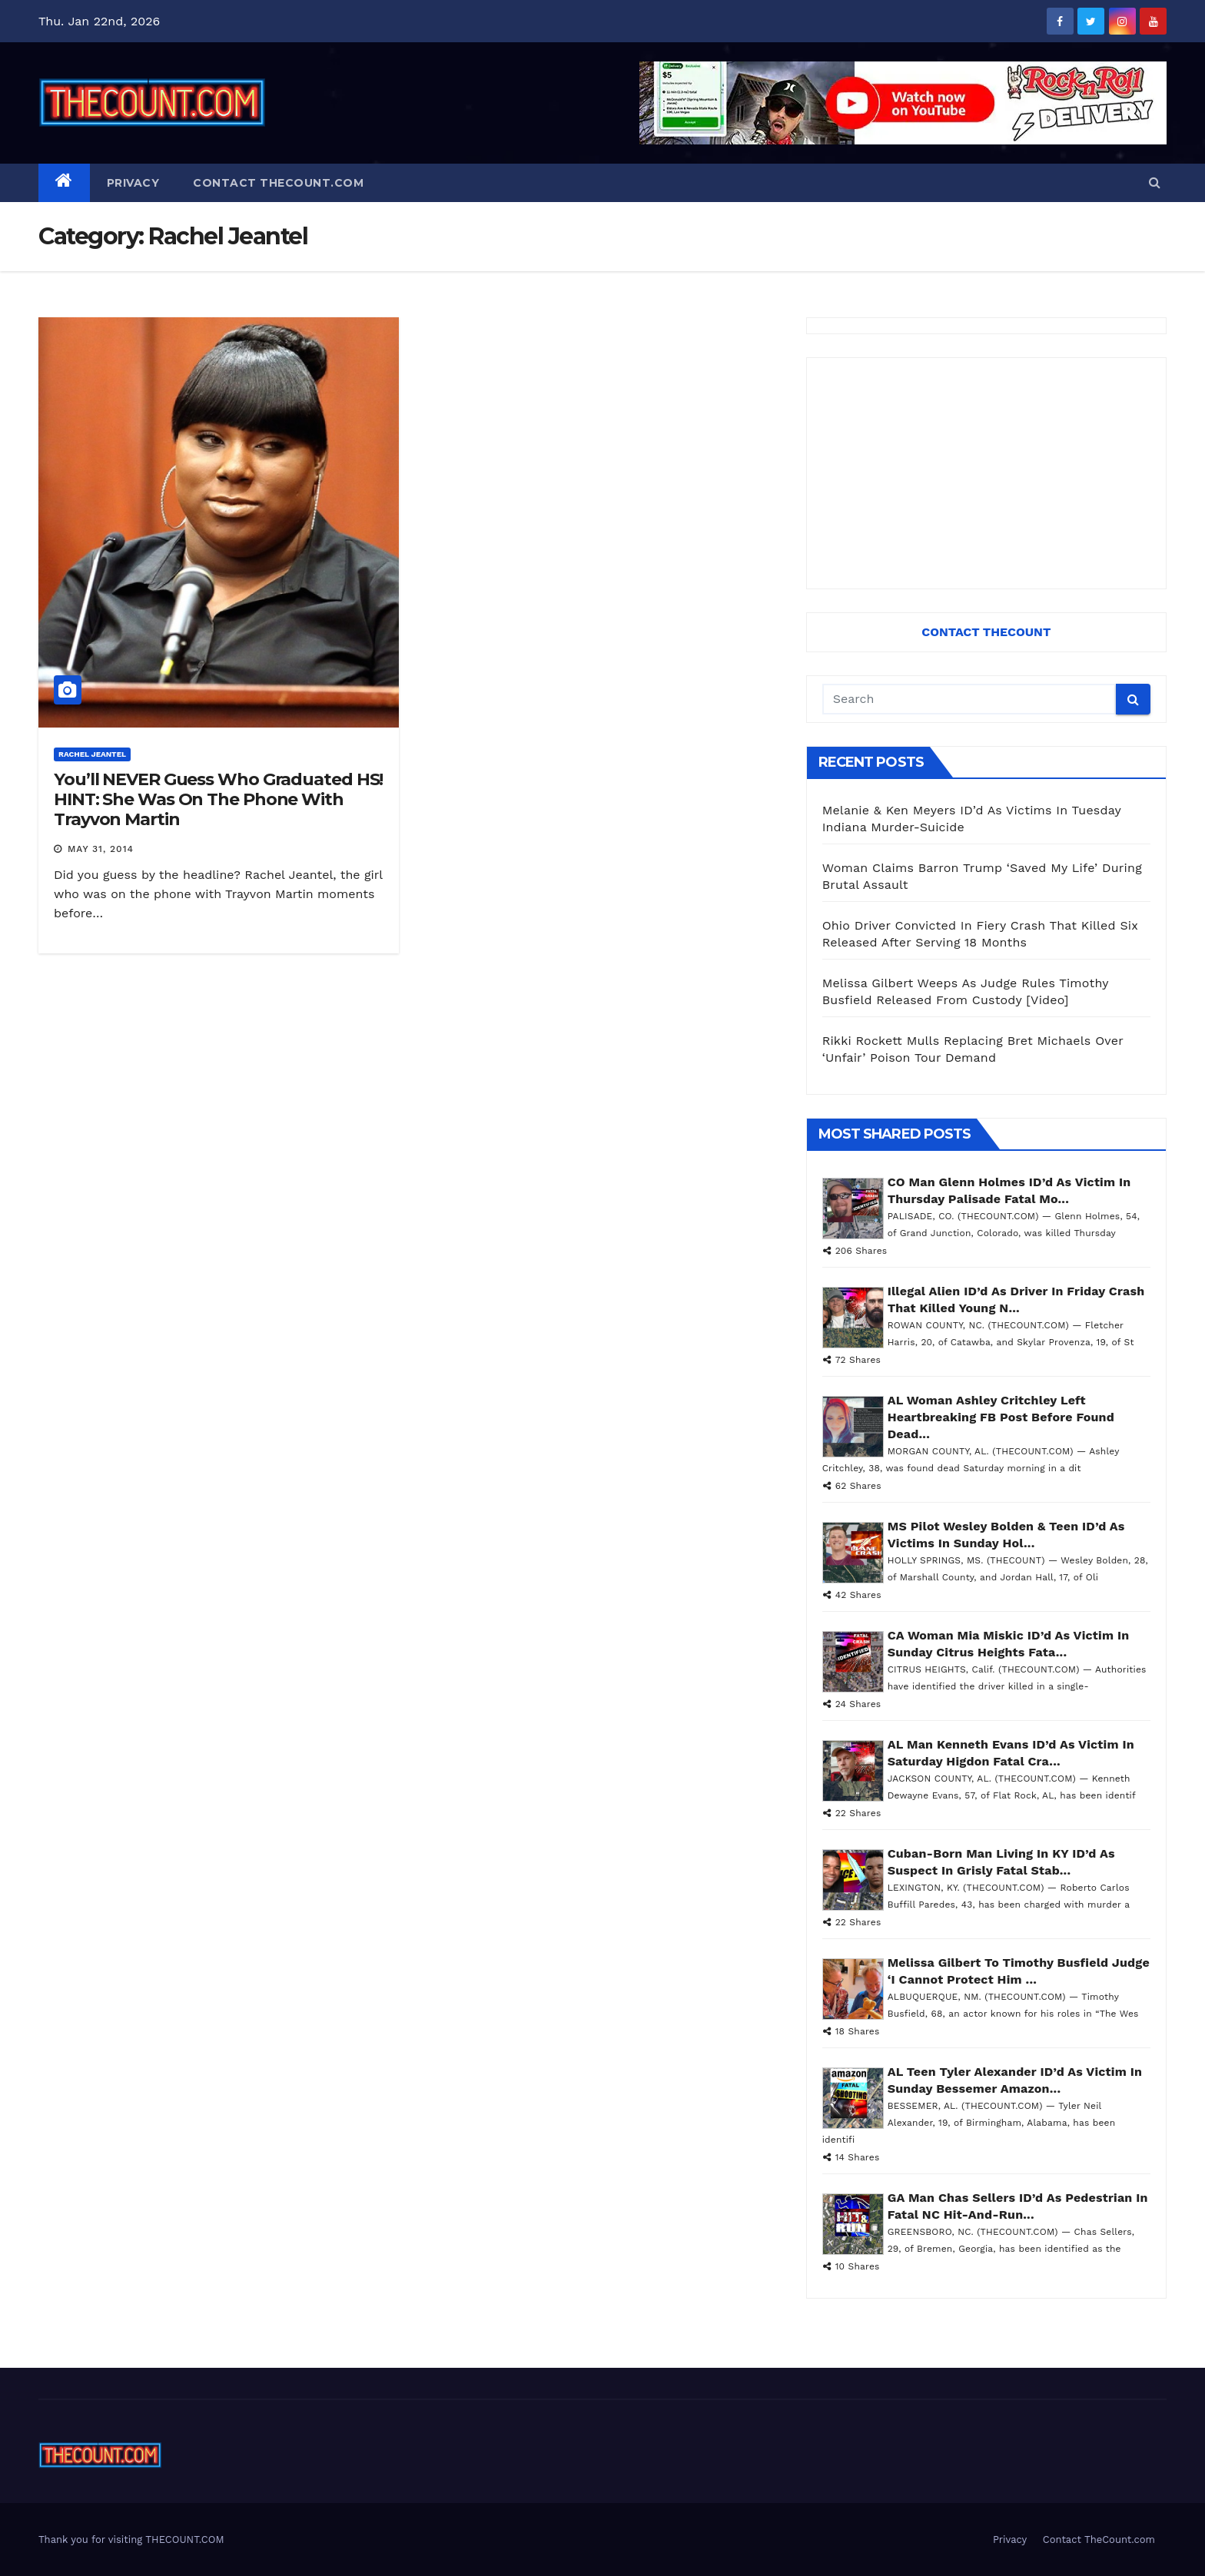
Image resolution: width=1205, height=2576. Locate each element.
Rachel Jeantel (92, 754)
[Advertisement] (986, 473)
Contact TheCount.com (278, 183)
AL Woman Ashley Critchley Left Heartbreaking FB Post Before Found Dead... (1001, 1417)
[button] (1154, 182)
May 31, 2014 (101, 849)
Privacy (133, 183)
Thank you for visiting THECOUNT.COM (131, 2539)
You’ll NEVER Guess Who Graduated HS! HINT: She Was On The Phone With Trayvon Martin (218, 799)
